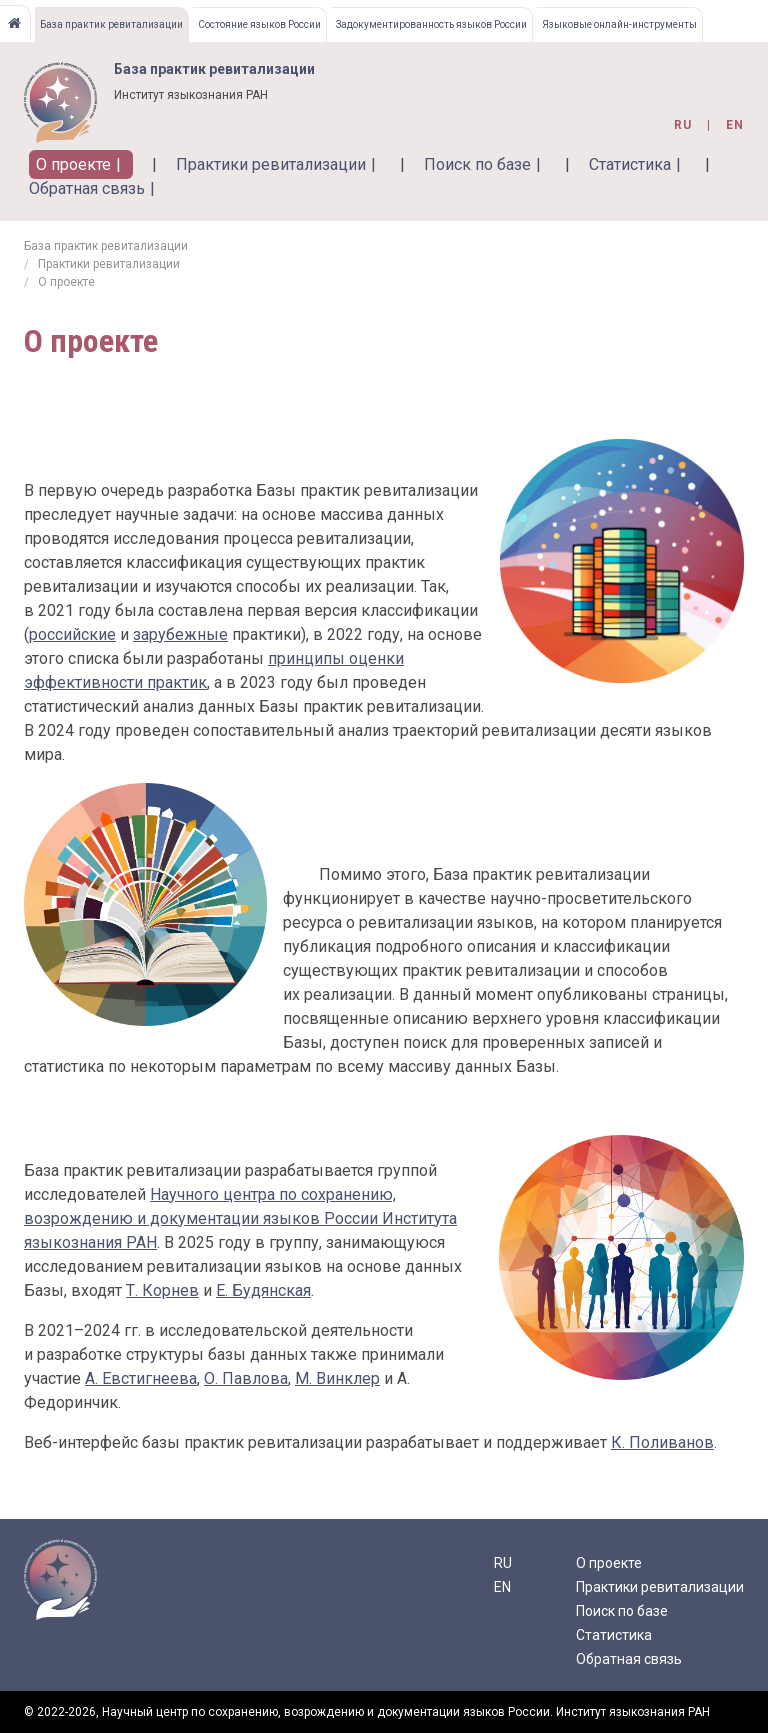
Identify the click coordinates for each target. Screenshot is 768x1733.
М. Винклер (337, 1378)
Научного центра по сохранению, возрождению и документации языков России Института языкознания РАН (240, 1218)
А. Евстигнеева (141, 1378)
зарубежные (180, 634)
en (735, 125)
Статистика (630, 164)
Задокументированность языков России (431, 24)
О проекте (73, 164)
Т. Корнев (162, 1290)
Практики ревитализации (271, 164)
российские (72, 634)
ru (683, 125)
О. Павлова (246, 1378)
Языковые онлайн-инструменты (619, 24)
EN (502, 1587)
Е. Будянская (263, 1290)
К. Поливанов (662, 1442)
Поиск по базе (477, 164)
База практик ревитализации (111, 24)
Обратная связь (87, 188)
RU (503, 1563)
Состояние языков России (259, 24)
